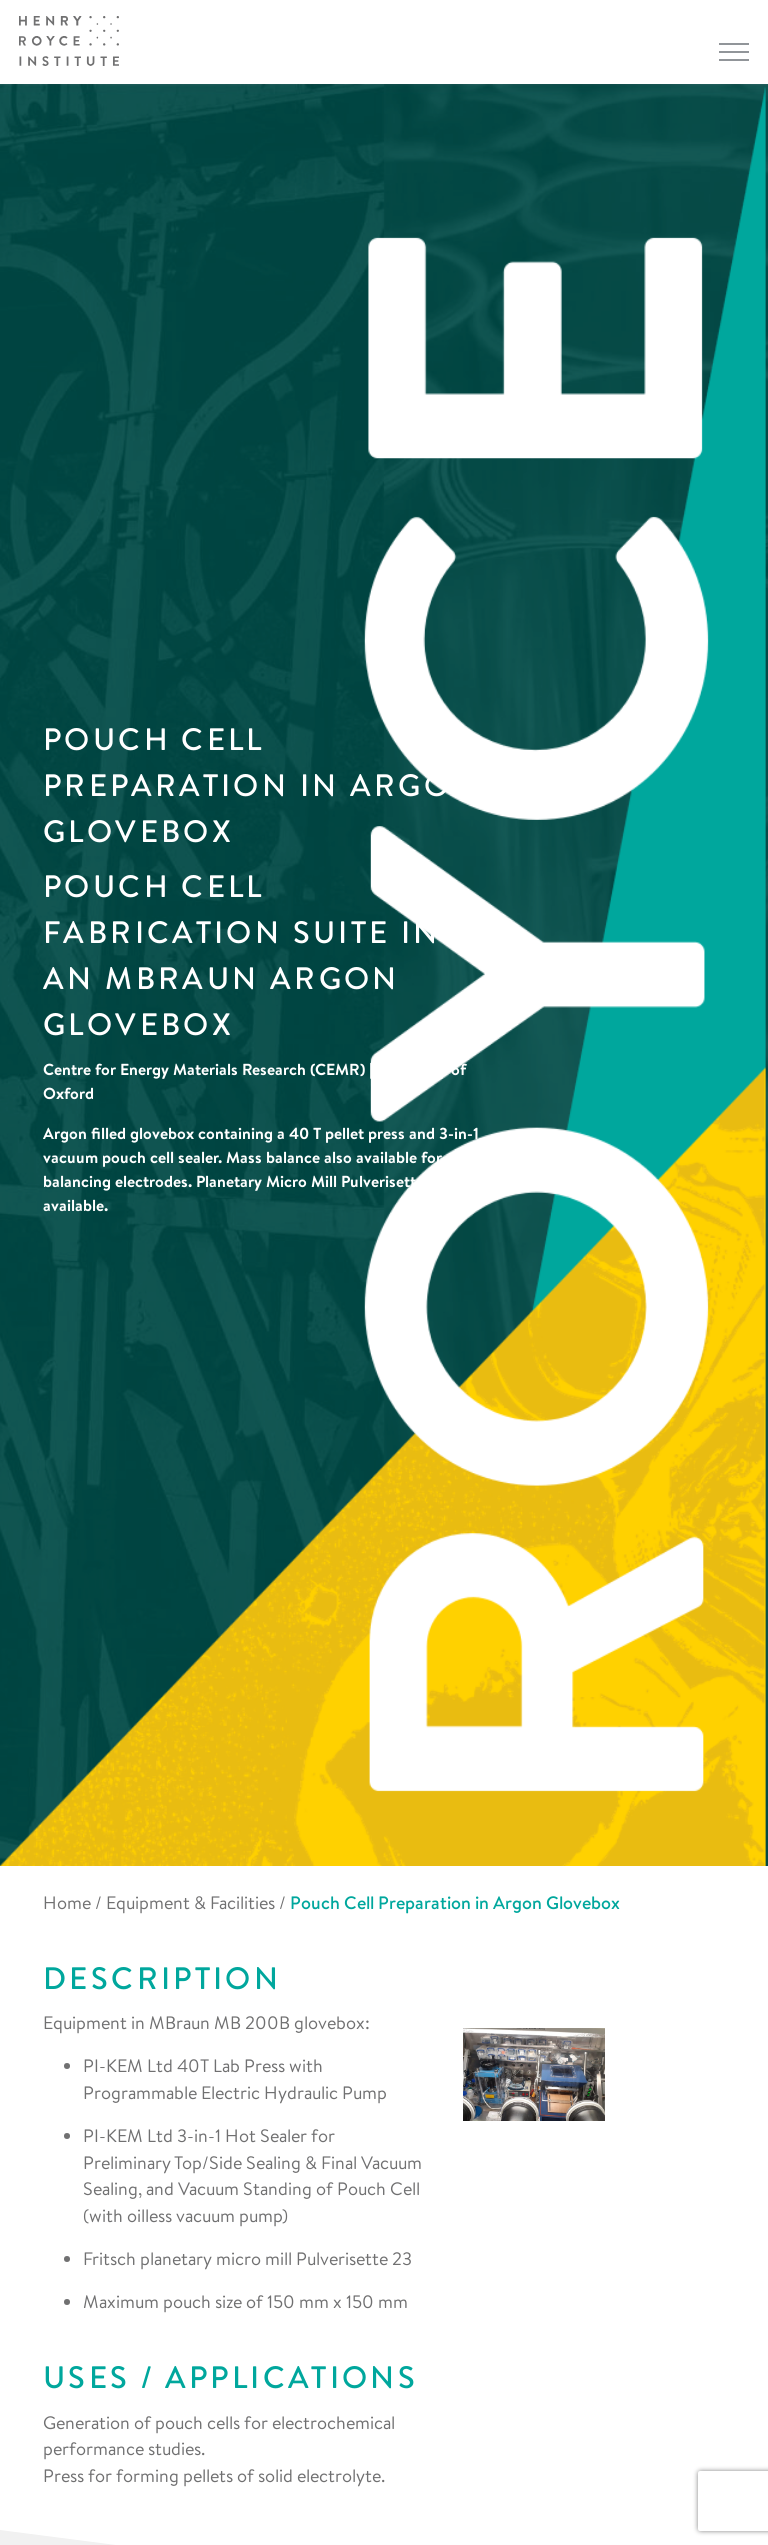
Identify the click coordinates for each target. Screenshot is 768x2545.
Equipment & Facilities (190, 1902)
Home (67, 1902)
